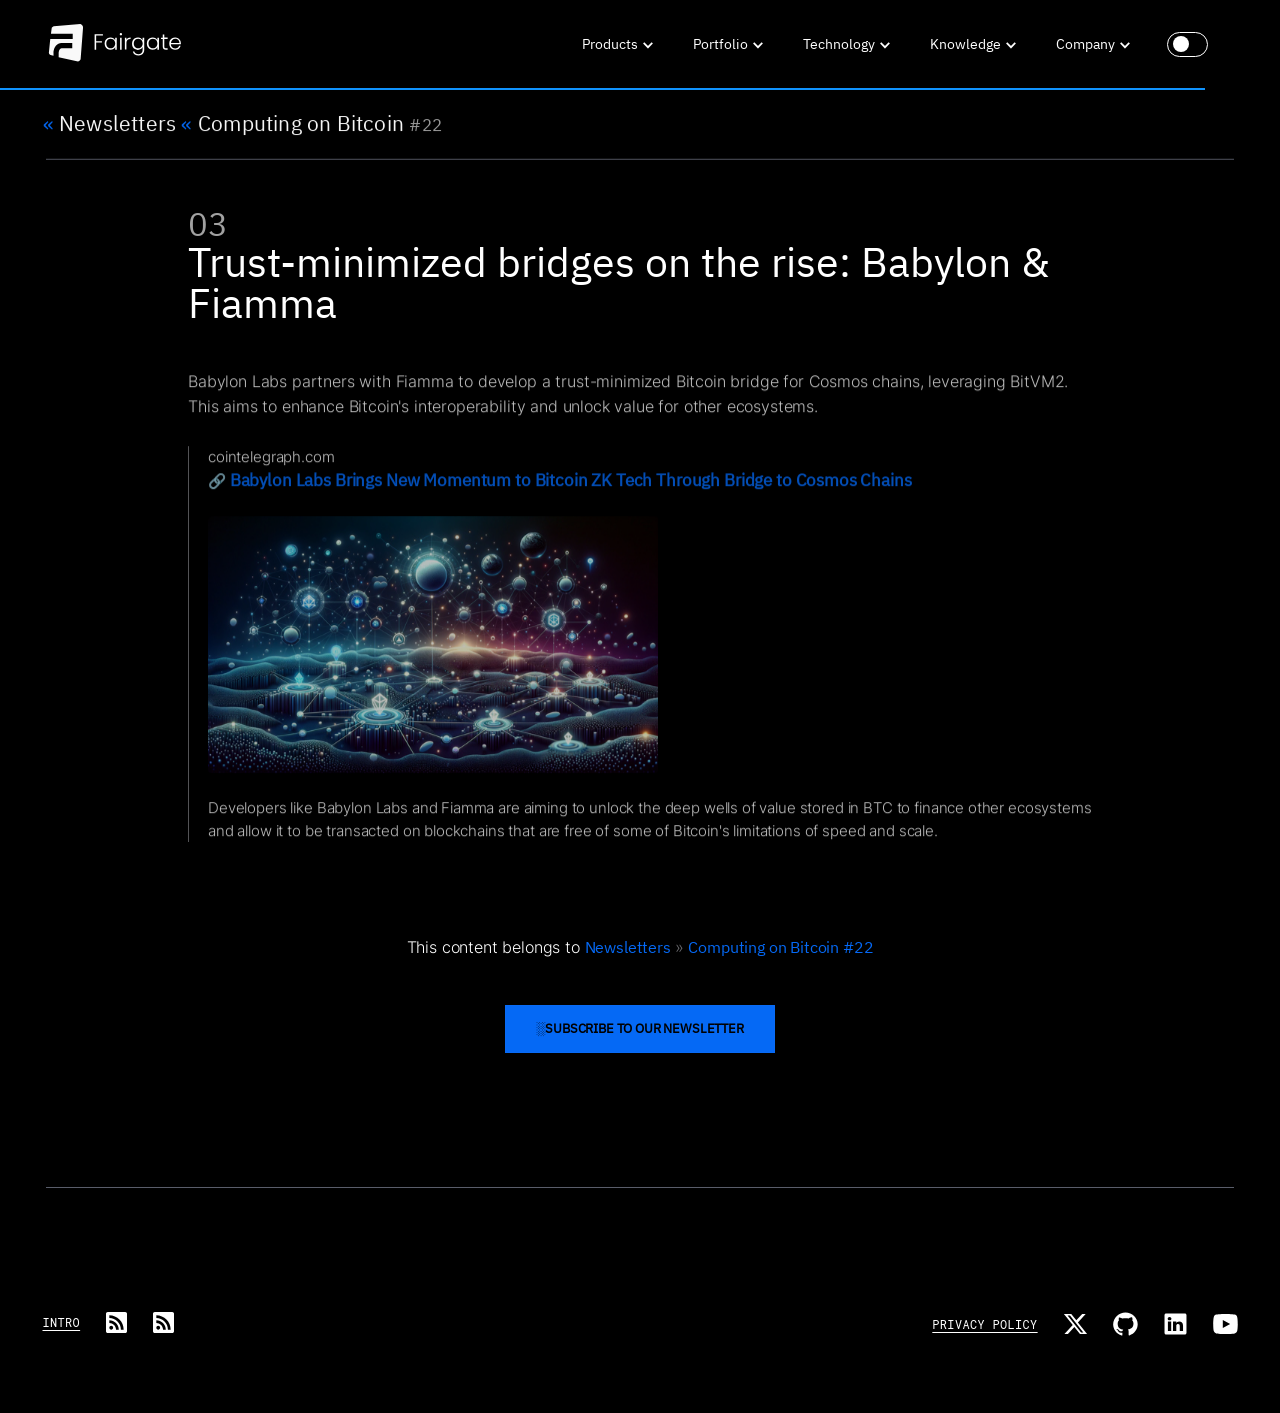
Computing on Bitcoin (292, 125)
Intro (62, 1322)
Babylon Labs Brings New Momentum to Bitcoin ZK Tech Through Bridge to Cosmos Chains (570, 490)
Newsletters (110, 125)
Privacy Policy (984, 1324)
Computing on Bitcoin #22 (780, 946)
